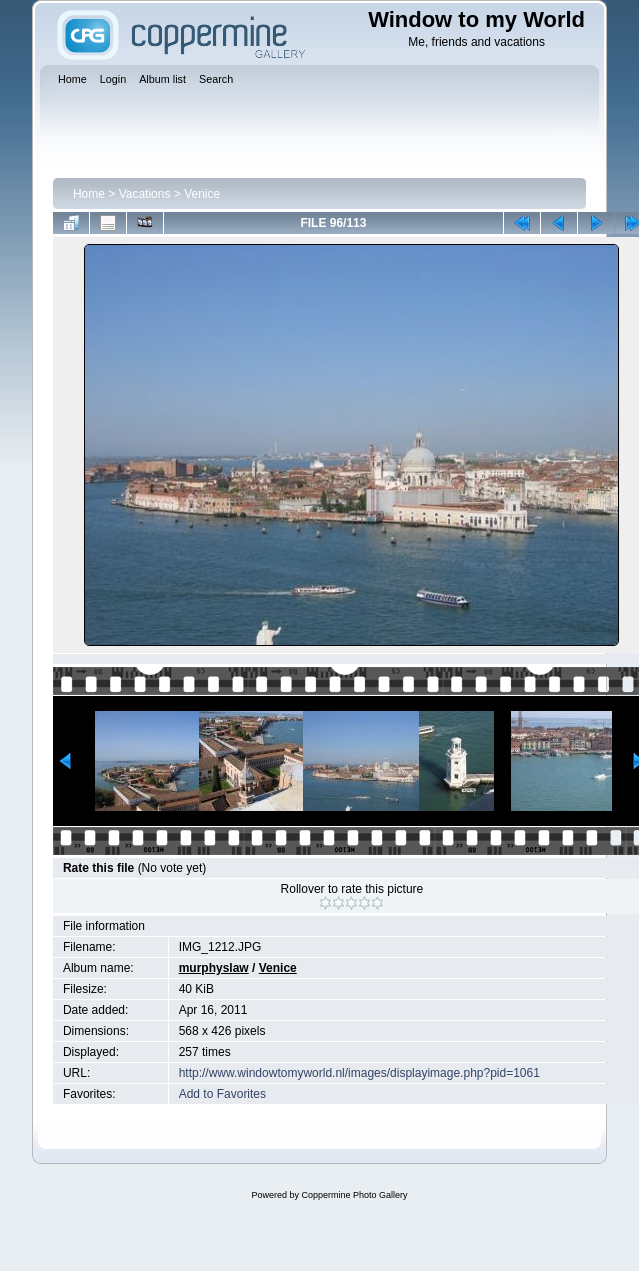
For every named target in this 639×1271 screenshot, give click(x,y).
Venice (202, 194)
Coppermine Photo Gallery (354, 1195)
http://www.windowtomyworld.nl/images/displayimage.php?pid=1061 (359, 1073)
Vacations (145, 194)
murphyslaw (214, 968)
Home (89, 194)
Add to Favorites (222, 1094)
